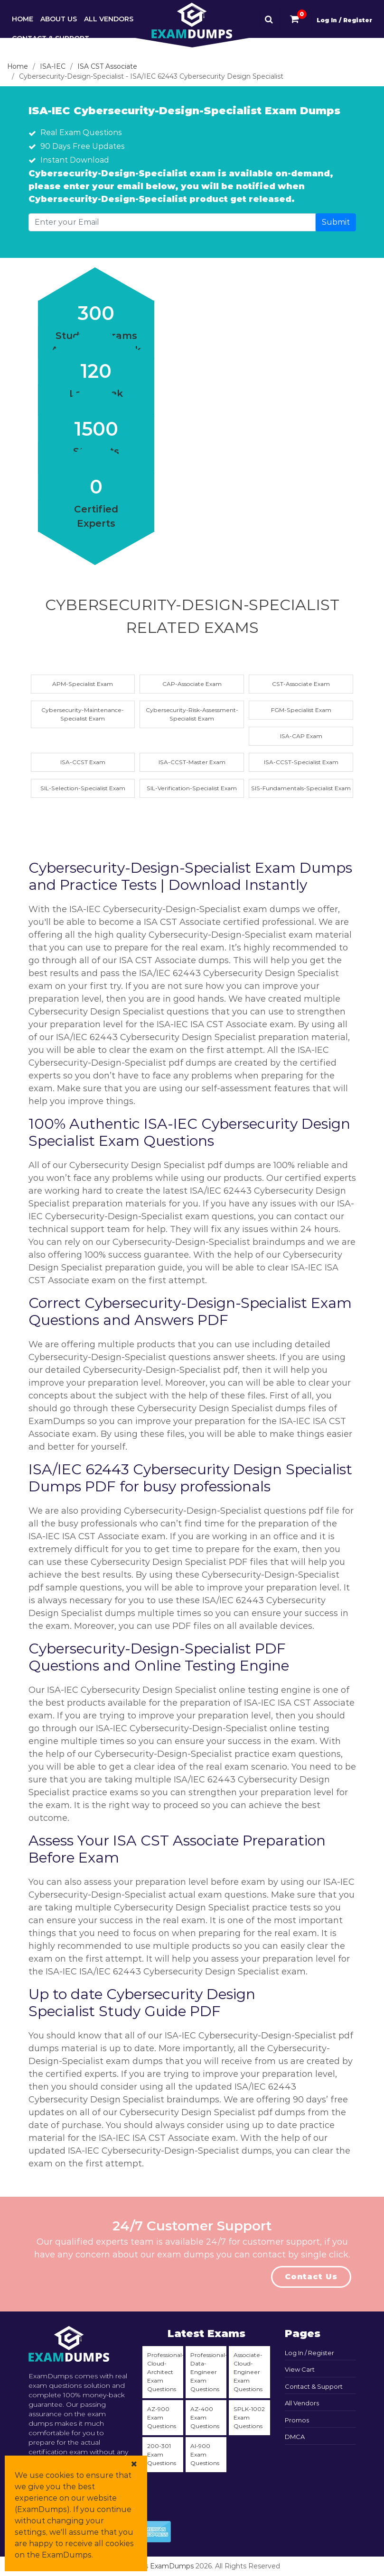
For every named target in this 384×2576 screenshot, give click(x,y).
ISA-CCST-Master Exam (192, 762)
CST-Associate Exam (301, 683)
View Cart (300, 2369)
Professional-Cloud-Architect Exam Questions (165, 2372)
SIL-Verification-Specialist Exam (192, 788)
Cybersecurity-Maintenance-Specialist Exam (82, 714)
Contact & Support (50, 38)
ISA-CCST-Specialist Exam (301, 762)
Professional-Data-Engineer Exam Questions (208, 2372)
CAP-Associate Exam (192, 683)
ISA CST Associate (107, 66)
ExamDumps (172, 2566)
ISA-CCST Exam (82, 762)
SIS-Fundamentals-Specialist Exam (301, 788)
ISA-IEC (53, 66)
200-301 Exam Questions (161, 2454)
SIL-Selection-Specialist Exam (82, 788)
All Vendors (108, 19)
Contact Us (311, 2276)
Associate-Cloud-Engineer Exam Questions (248, 2372)
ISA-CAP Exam (301, 736)
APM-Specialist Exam (82, 683)
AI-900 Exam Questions (204, 2454)
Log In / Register (344, 20)
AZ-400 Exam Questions (204, 2417)
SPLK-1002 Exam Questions (249, 2417)
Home (22, 19)
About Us (58, 19)
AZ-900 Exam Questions (161, 2417)
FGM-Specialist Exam (301, 709)
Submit (336, 222)
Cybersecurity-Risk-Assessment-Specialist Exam (192, 714)
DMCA (295, 2436)
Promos (297, 2420)
